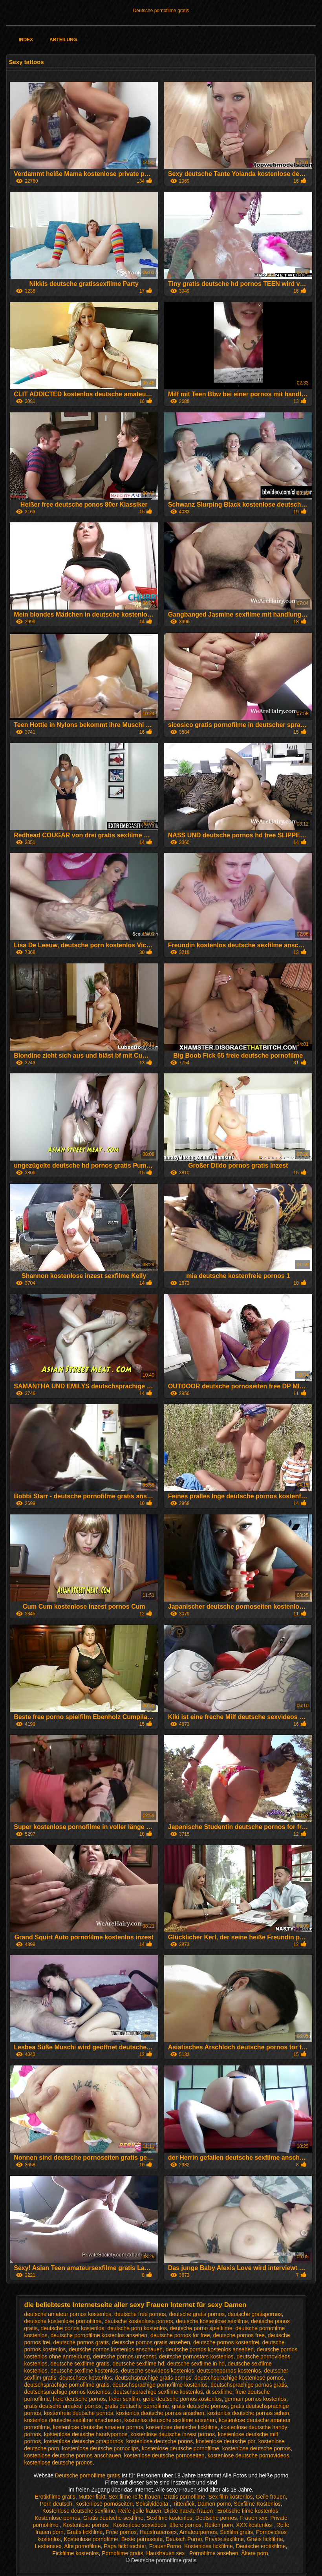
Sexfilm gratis (236, 2532)
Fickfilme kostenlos (75, 2553)
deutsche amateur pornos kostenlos (68, 2314)
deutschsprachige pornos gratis (248, 2385)
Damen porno (214, 2504)
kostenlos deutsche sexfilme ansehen (170, 2420)
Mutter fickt (92, 2497)
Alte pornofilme (82, 2546)
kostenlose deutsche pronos (58, 2462)
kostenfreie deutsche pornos (78, 2413)
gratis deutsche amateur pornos (63, 2406)
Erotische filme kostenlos (248, 2511)
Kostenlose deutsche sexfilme (78, 2511)
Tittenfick (184, 2504)
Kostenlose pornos (57, 2518)
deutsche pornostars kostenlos (196, 2356)
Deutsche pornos (216, 2518)
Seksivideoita (153, 2504)
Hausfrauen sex (166, 2553)
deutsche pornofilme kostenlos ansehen (98, 2335)
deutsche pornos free (239, 2335)
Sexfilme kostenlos (169, 2518)
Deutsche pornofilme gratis (161, 10)
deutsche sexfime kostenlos (84, 2370)
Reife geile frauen (139, 2511)
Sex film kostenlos (231, 2497)
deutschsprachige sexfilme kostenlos (158, 2392)
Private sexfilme (224, 2539)
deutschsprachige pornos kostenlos (67, 2392)
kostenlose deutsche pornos (256, 2448)
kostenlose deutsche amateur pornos (98, 2427)
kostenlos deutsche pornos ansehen (160, 2413)
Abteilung (63, 39)
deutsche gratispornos (255, 2314)
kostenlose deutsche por (225, 2441)
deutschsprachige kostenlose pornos (239, 2378)
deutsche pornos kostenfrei (226, 2342)
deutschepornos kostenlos (229, 2370)
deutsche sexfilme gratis (79, 2363)
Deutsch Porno (184, 2539)
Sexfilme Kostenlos (257, 2504)
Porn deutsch (56, 2504)
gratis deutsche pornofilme (136, 2406)
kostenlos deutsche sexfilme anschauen (72, 2420)
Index (25, 39)
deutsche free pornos (140, 2314)
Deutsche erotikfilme (261, 2546)
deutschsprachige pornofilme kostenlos (159, 2385)
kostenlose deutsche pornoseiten (164, 2455)
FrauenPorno (165, 2546)
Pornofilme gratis (122, 2553)
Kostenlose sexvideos (139, 2525)
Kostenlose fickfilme (208, 2546)
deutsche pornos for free (180, 2335)
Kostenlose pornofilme (91, 2539)
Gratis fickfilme (85, 2532)
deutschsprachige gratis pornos (153, 2378)
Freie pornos (121, 2532)
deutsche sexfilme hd (138, 2363)
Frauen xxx (253, 2518)
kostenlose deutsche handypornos (85, 2434)
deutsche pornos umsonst (124, 2356)
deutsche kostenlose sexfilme (212, 2321)
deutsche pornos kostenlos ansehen (210, 2349)
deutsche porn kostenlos (137, 2328)
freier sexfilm (124, 2399)
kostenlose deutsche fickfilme (182, 2427)
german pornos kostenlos (255, 2399)
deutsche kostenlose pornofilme (63, 2321)
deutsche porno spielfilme (201, 2328)
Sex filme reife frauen (134, 2497)
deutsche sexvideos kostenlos (157, 2370)
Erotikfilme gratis (55, 2497)
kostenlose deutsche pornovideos (248, 2455)
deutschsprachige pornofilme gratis (67, 2385)
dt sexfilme (219, 2392)
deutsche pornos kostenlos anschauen (116, 2349)
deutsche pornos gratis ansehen (151, 2342)
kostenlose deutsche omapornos (83, 2441)
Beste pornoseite (142, 2539)
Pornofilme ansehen (213, 2553)
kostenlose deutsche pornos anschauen (72, 2455)
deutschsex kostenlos (85, 2378)
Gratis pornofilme (184, 2497)
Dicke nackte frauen (189, 2511)
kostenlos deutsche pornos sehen (248, 2413)
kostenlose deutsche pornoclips (100, 2448)
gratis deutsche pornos (200, 2406)
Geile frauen (270, 2497)
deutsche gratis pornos (197, 2314)
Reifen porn (219, 2525)
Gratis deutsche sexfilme (113, 2518)
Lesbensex (48, 2546)
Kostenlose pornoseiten (104, 2504)
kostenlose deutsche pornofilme (180, 2448)
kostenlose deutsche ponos (159, 2441)
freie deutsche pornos (79, 2399)
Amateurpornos (198, 2532)
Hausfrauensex (158, 2532)
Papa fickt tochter (125, 2546)
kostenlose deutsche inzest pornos (172, 2434)
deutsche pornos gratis (81, 2342)
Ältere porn (254, 2553)
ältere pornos (185, 2525)
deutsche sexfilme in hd (196, 2363)
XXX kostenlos (254, 2525)
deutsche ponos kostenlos (72, 2328)
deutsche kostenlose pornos (138, 2321)
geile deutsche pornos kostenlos (182, 2399)
